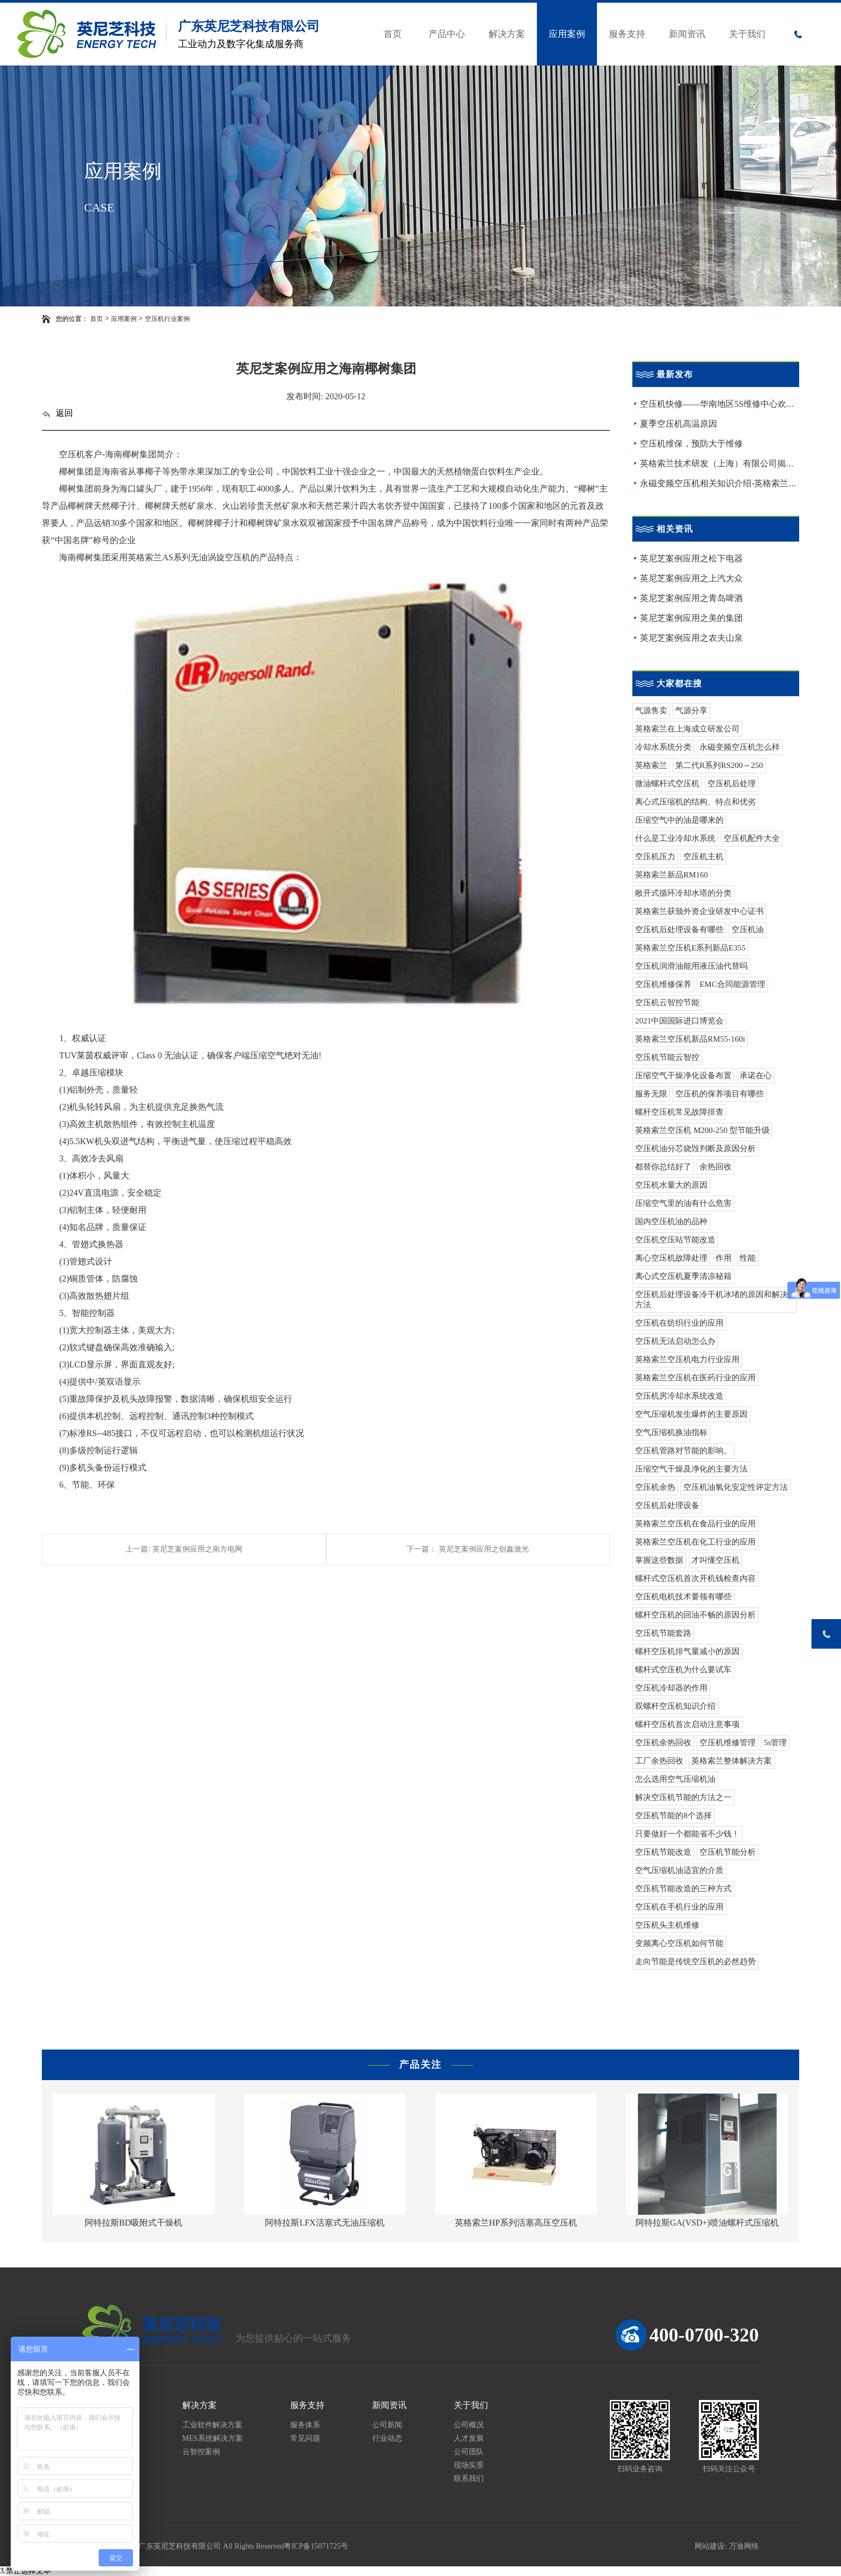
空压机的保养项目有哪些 (719, 1093)
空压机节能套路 (663, 1633)
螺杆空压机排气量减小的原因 (687, 1651)
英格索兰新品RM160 (671, 874)
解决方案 (507, 34)
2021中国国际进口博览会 (679, 1020)
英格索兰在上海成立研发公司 (687, 728)
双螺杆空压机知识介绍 (675, 1706)
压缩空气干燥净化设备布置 (683, 1075)
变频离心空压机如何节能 (679, 1943)
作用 (723, 1258)
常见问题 (305, 2438)
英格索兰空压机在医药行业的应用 (695, 1377)
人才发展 (469, 2438)
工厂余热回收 (659, 1761)
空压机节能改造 (663, 1852)
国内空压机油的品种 (671, 1221)
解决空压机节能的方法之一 (683, 1797)
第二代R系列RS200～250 (719, 765)
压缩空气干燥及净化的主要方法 (691, 1469)
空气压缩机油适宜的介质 (679, 1870)
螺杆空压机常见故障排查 (679, 1112)
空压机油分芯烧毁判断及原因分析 (695, 1148)
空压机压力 (655, 856)
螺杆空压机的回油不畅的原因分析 (695, 1615)
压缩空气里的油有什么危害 (683, 1203)
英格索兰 (651, 765)
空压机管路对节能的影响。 (683, 1450)
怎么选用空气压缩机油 (675, 1779)
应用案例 (567, 34)
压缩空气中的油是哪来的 (679, 820)
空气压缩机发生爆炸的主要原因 (691, 1414)
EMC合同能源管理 (732, 984)
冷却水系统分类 (663, 747)
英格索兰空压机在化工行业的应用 (695, 1542)
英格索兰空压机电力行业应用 (687, 1359)
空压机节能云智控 (667, 1057)
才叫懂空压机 (715, 1560)
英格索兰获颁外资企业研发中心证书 (699, 911)
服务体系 (305, 2425)
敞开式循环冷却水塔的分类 (683, 893)
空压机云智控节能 (667, 1002)
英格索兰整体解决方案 (731, 1761)
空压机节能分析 (727, 1852)
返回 (57, 413)
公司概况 (469, 2425)
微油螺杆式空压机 (667, 783)
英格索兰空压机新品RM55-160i (690, 1039)
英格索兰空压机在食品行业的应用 (695, 1523)
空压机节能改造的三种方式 (683, 1888)
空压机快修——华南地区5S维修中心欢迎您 (721, 403)
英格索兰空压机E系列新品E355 (690, 947)
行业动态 (387, 2438)
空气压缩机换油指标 (671, 1432)
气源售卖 (651, 710)
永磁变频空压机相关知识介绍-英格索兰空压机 (727, 483)
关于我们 (747, 34)
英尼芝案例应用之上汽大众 (691, 578)
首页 (392, 34)
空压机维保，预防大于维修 (691, 443)
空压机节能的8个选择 (673, 1815)
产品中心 (447, 34)
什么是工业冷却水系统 (675, 838)
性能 (748, 1258)
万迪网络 (744, 2546)
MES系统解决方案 (212, 2438)
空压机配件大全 (752, 838)
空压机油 (748, 929)
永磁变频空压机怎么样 (739, 747)
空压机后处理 (731, 783)
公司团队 (469, 2452)
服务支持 (627, 34)
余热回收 (715, 1166)
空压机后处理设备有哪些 (679, 929)
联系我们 (469, 2479)
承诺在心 (756, 1075)
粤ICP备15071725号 (316, 2546)
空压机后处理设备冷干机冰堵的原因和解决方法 (711, 1299)
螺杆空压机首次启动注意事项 (687, 1724)
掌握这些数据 (659, 1560)
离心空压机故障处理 (671, 1258)
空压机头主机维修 (667, 1925)
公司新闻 (387, 2425)
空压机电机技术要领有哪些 (683, 1596)
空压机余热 (655, 1487)
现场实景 (469, 2465)
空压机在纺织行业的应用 (679, 1323)
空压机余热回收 (663, 1742)
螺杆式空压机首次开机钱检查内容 (695, 1578)
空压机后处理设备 (667, 1505)
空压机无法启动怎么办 (675, 1341)
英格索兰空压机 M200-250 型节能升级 (702, 1130)
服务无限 (651, 1093)
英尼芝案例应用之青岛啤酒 (691, 598)
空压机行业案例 (167, 319)
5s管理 (775, 1742)
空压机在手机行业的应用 (679, 1906)
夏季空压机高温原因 (678, 423)
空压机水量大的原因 (671, 1185)
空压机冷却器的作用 (671, 1688)
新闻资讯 (687, 34)
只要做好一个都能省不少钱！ (687, 1833)
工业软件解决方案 (212, 2425)
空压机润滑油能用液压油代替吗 (691, 966)
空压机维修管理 (727, 1742)
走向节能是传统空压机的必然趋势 (695, 1961)
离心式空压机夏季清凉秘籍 (683, 1276)
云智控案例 (201, 2452)
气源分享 (691, 710)
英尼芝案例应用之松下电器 (691, 558)
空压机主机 (703, 856)
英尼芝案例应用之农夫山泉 (691, 637)
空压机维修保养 (663, 984)
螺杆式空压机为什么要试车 (683, 1669)
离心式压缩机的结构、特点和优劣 (695, 801)
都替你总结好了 (663, 1166)
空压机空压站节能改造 (675, 1239)
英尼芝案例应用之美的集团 (691, 618)
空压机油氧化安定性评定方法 (735, 1487)
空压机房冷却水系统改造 (679, 1396)
